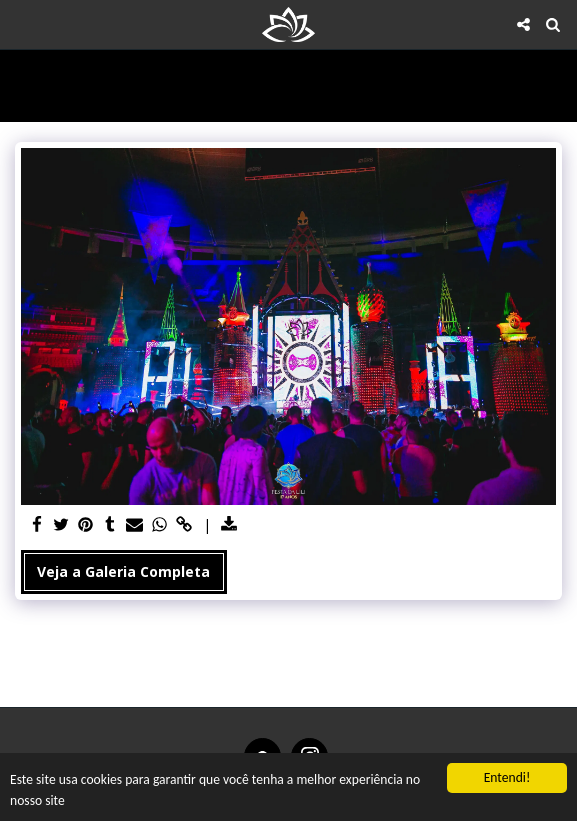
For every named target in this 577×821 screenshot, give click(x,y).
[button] (22, 23)
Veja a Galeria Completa (123, 571)
